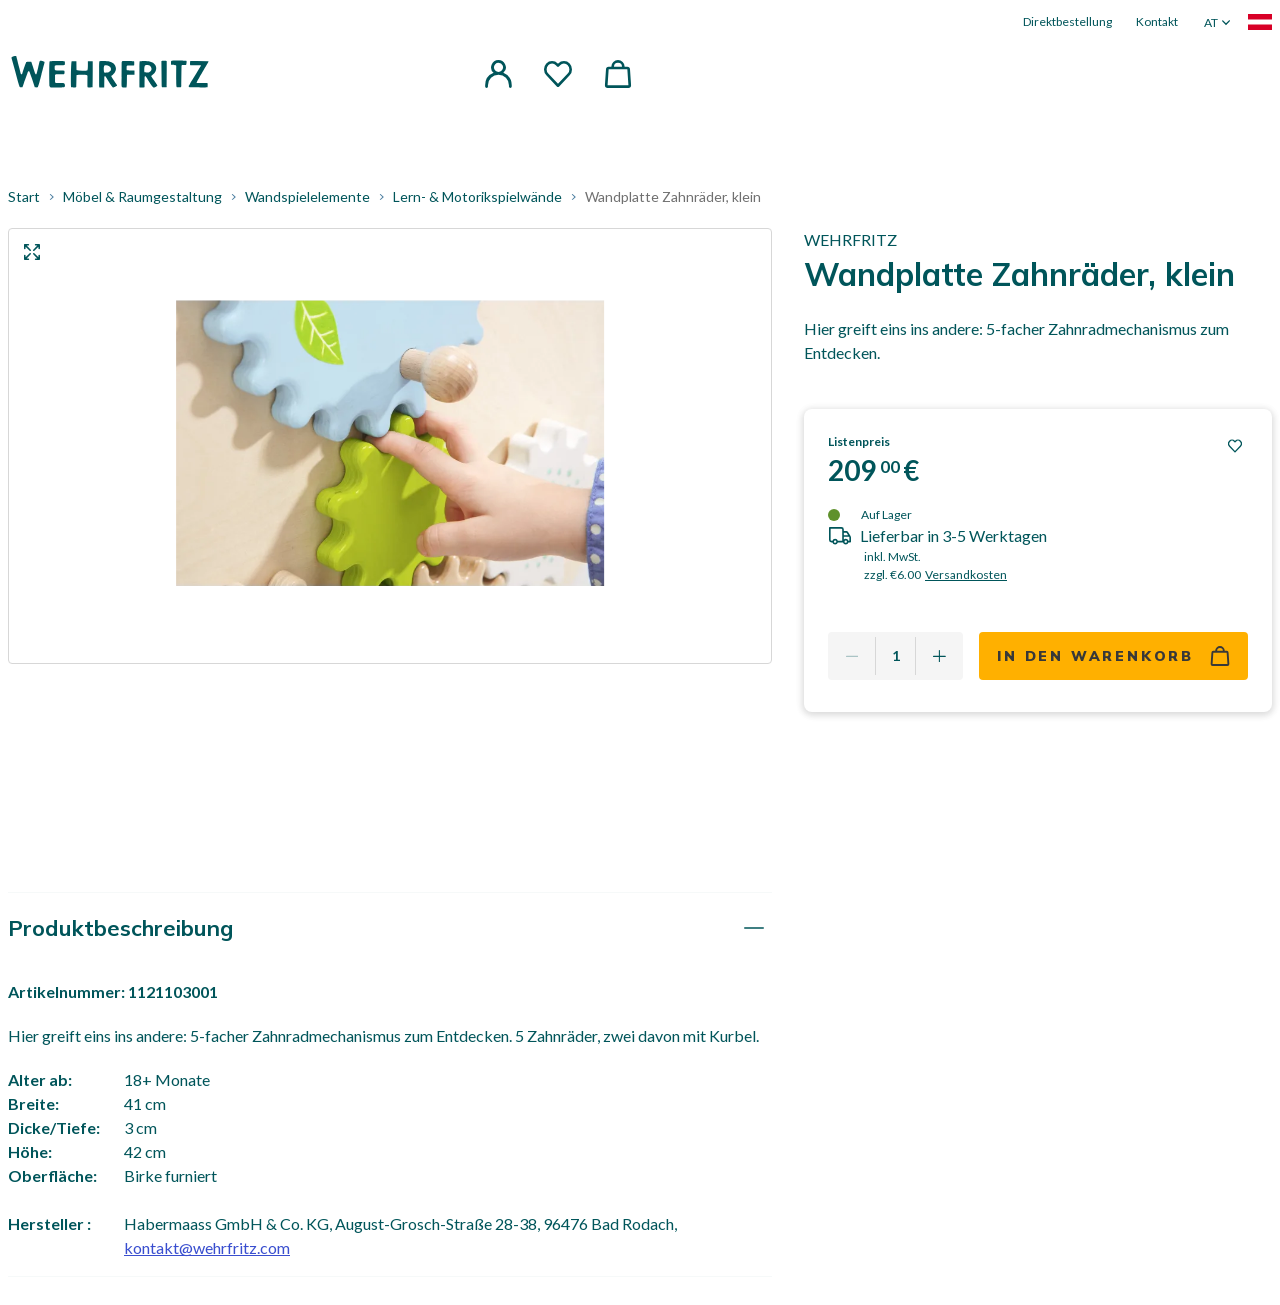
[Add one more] (939, 656)
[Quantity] (895, 656)
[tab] (390, 928)
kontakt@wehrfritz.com (207, 1247)
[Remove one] (852, 656)
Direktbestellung (1067, 21)
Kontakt (1157, 21)
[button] (498, 74)
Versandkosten (966, 574)
